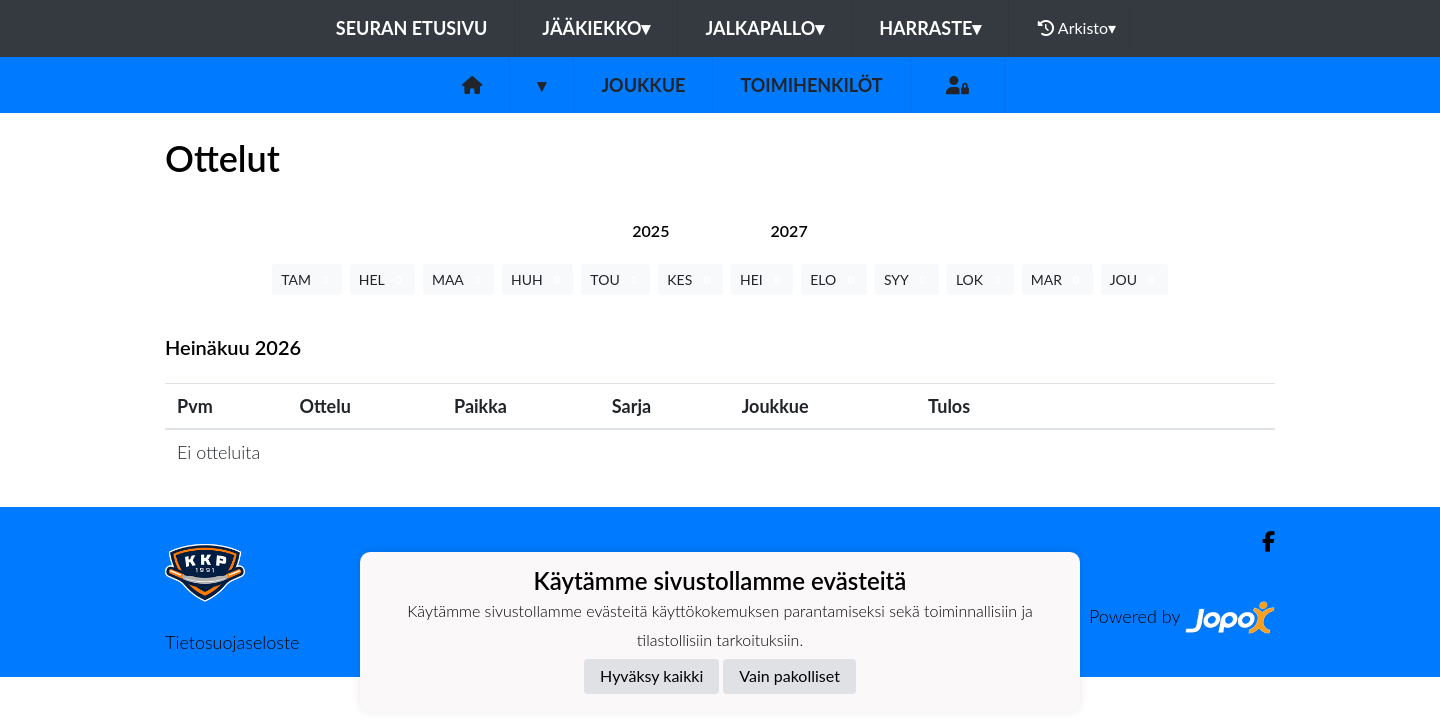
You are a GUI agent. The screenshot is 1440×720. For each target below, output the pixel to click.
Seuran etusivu (412, 28)
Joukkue (643, 85)
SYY (907, 279)
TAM (306, 279)
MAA (458, 279)
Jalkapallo (764, 28)
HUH (537, 279)
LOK (980, 279)
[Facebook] (1260, 541)
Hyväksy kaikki (651, 675)
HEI (762, 279)
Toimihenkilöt (811, 85)
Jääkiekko (596, 28)
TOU (615, 279)
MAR (1057, 279)
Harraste (930, 28)
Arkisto (1077, 28)
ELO (834, 279)
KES (690, 279)
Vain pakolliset (789, 675)
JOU (1134, 279)
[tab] (650, 230)
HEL (382, 279)
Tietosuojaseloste (232, 642)
